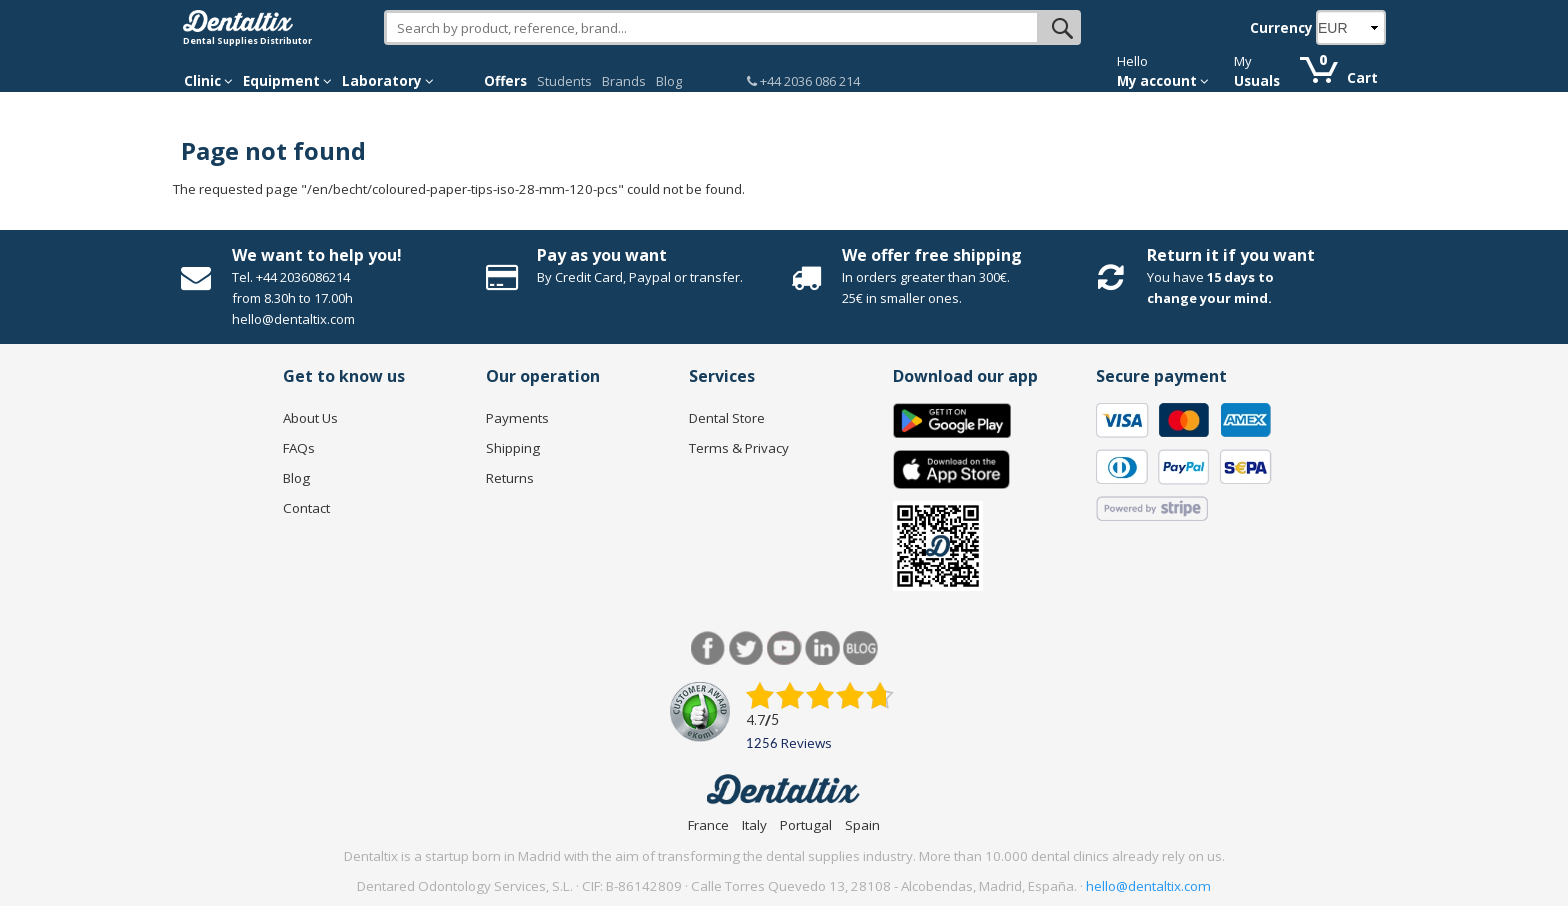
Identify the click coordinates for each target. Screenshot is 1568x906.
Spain (862, 825)
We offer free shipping (932, 255)
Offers (505, 81)
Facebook (708, 648)
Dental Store (727, 418)
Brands (624, 81)
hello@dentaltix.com (1148, 886)
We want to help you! (317, 255)
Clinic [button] (208, 81)
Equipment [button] (287, 81)
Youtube (784, 648)
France (708, 825)
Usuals (1257, 81)
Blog (669, 81)
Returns (510, 478)
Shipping (513, 448)
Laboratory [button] (388, 81)
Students (564, 81)
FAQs (299, 448)
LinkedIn (822, 648)
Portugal (806, 825)
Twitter (746, 648)
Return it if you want (1231, 255)
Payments (517, 418)
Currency (1281, 28)
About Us (310, 418)
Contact (306, 508)
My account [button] (1163, 81)
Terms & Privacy (739, 448)
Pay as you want (602, 255)
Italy (754, 825)
